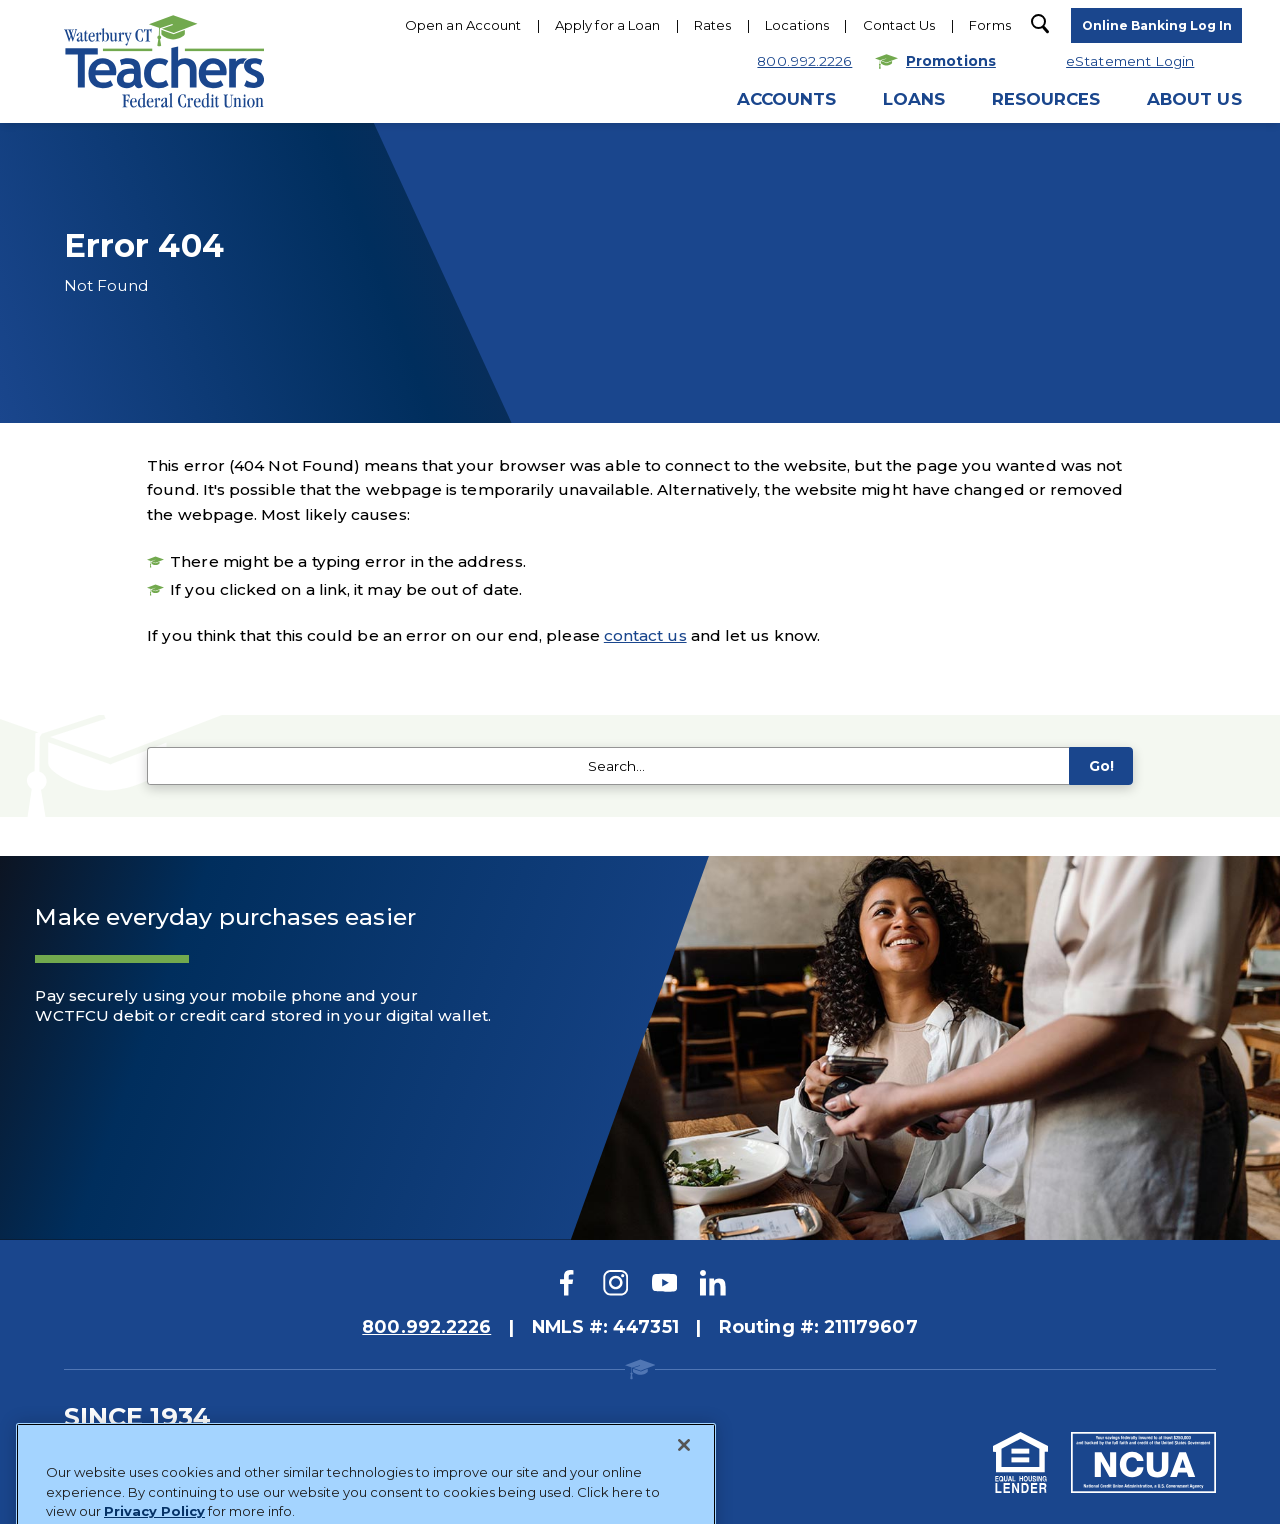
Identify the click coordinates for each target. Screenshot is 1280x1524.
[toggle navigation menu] (1156, 27)
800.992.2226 (426, 1326)
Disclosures (187, 1450)
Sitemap (92, 1450)
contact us (645, 635)
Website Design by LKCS (416, 1486)
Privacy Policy (299, 1450)
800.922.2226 (551, 186)
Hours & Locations (708, 186)
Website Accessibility (442, 1450)
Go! (1100, 766)
